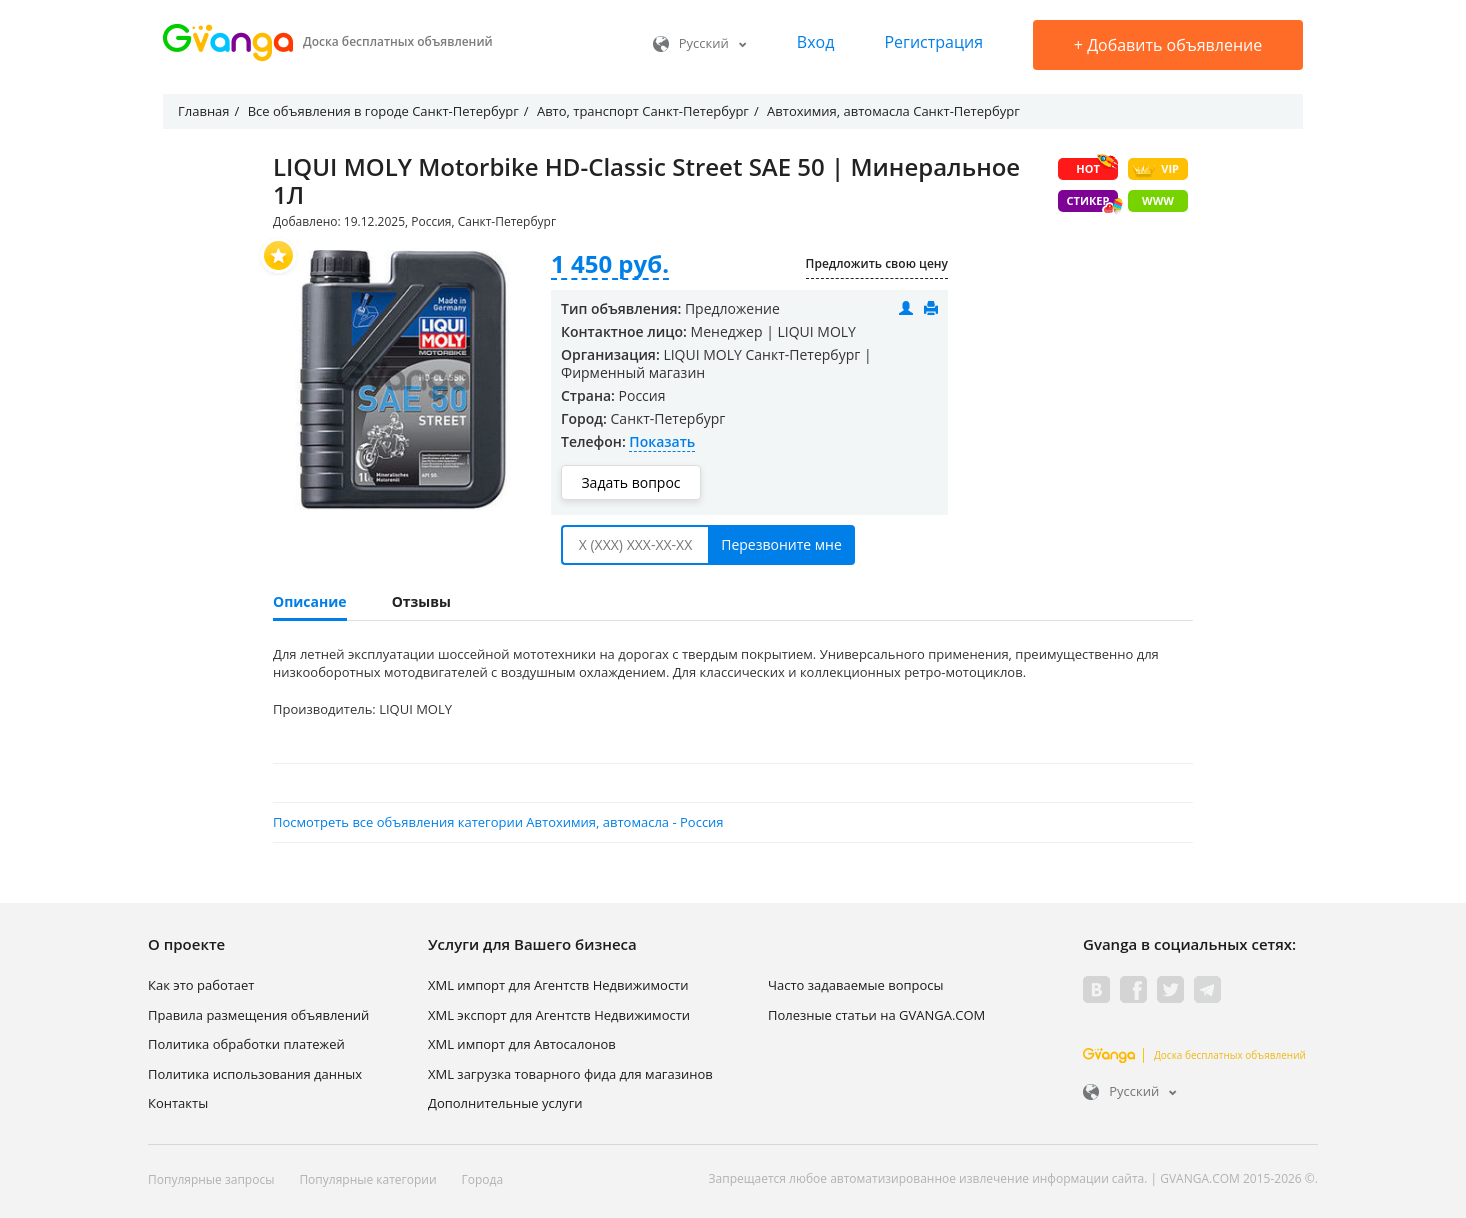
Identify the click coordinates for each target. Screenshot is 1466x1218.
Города (483, 1179)
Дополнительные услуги (505, 1103)
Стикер (1092, 202)
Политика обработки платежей (246, 1044)
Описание (310, 601)
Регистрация (933, 42)
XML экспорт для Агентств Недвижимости (559, 1015)
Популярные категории (367, 1179)
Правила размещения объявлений (258, 1015)
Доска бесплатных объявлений (1194, 1055)
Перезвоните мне (781, 544)
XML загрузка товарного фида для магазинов (570, 1074)
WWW (1158, 200)
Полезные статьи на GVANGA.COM (876, 1015)
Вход (816, 42)
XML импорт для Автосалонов (522, 1044)
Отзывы (421, 601)
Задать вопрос (630, 482)
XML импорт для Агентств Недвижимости (558, 985)
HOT (1097, 167)
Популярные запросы (211, 1179)
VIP (1155, 169)
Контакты (178, 1103)
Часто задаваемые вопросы (856, 985)
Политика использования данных (255, 1074)
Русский (700, 43)
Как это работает (201, 985)
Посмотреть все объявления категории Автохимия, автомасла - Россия (498, 822)
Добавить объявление (1168, 45)
